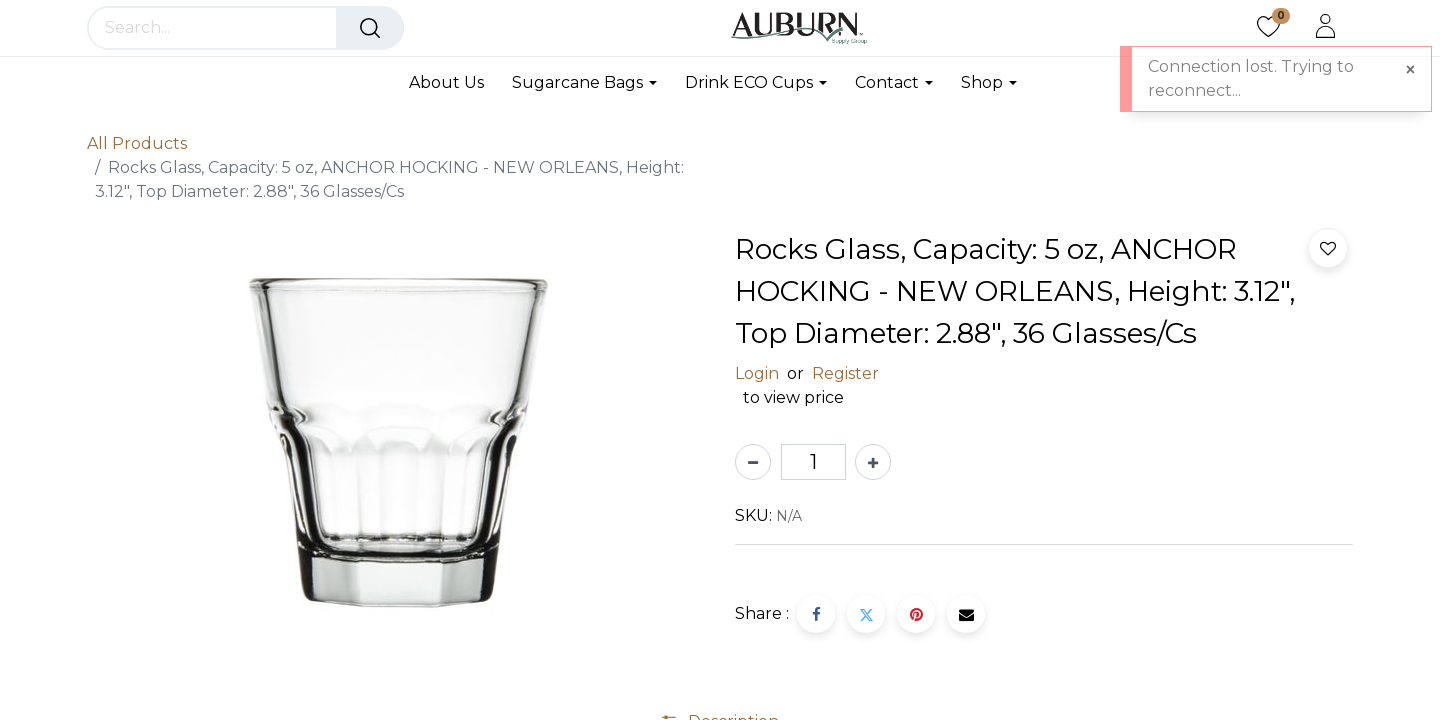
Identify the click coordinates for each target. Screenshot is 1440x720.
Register (845, 373)
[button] (1328, 248)
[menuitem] (453, 82)
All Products (137, 143)
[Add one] (873, 462)
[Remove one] (753, 462)
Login (757, 373)
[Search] (370, 28)
